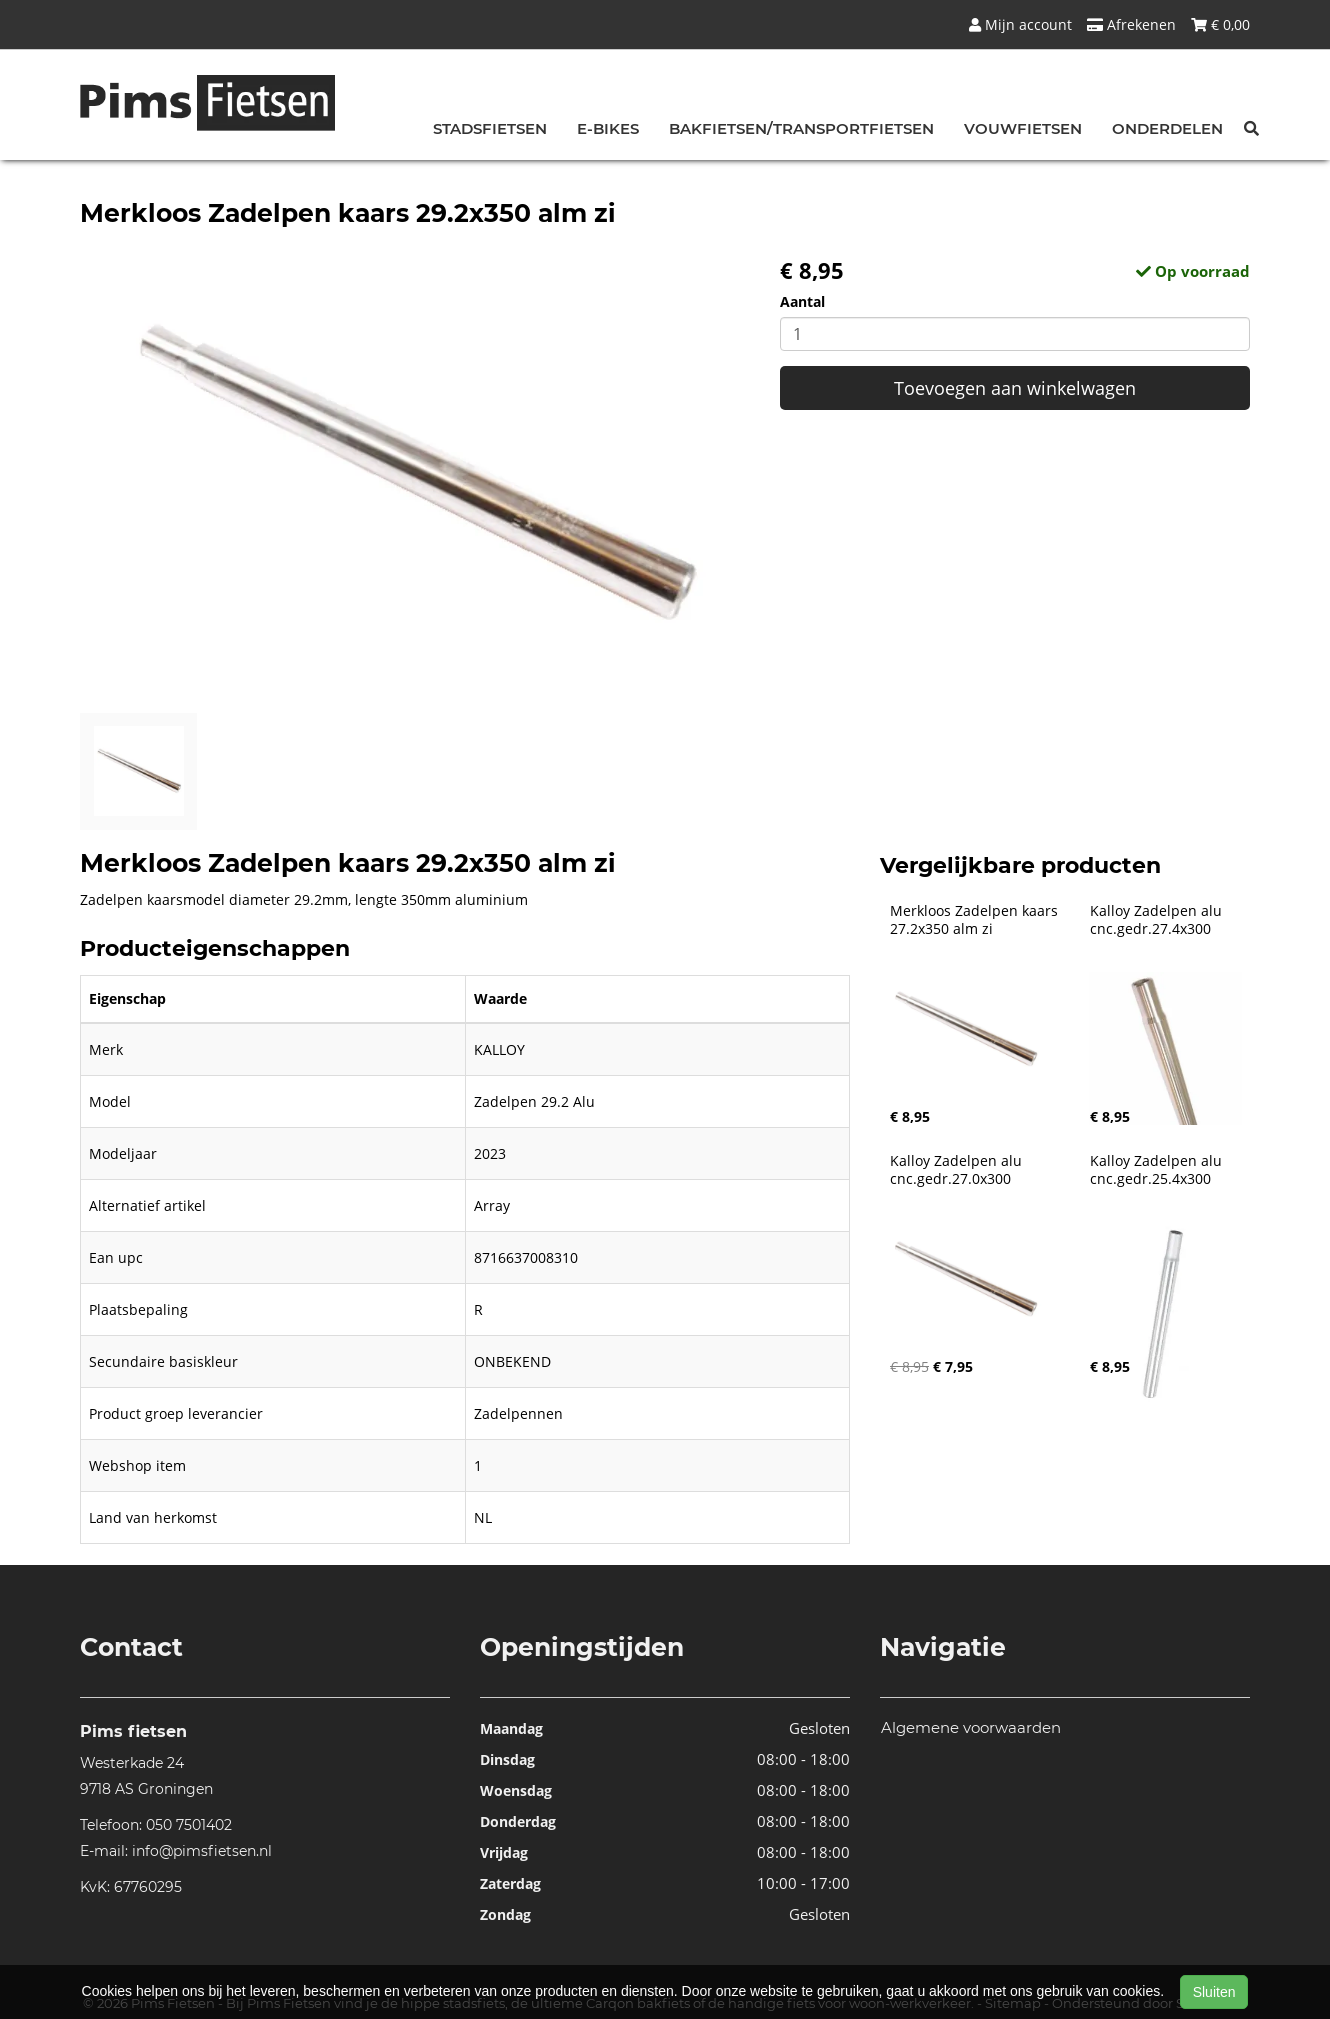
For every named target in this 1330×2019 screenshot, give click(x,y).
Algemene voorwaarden (971, 1727)
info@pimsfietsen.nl (202, 1851)
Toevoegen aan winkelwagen (1015, 388)
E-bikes (608, 128)
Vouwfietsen (1023, 128)
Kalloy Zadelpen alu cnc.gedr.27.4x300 (1158, 920)
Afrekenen (1131, 24)
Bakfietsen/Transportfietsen (801, 128)
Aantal (802, 301)
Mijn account (1020, 24)
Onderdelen (1167, 128)
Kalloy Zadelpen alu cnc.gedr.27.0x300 (958, 1170)
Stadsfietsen (490, 128)
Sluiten (1214, 1992)
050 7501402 (189, 1825)
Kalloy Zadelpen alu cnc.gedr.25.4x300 (1158, 1170)
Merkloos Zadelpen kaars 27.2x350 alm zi (976, 920)
